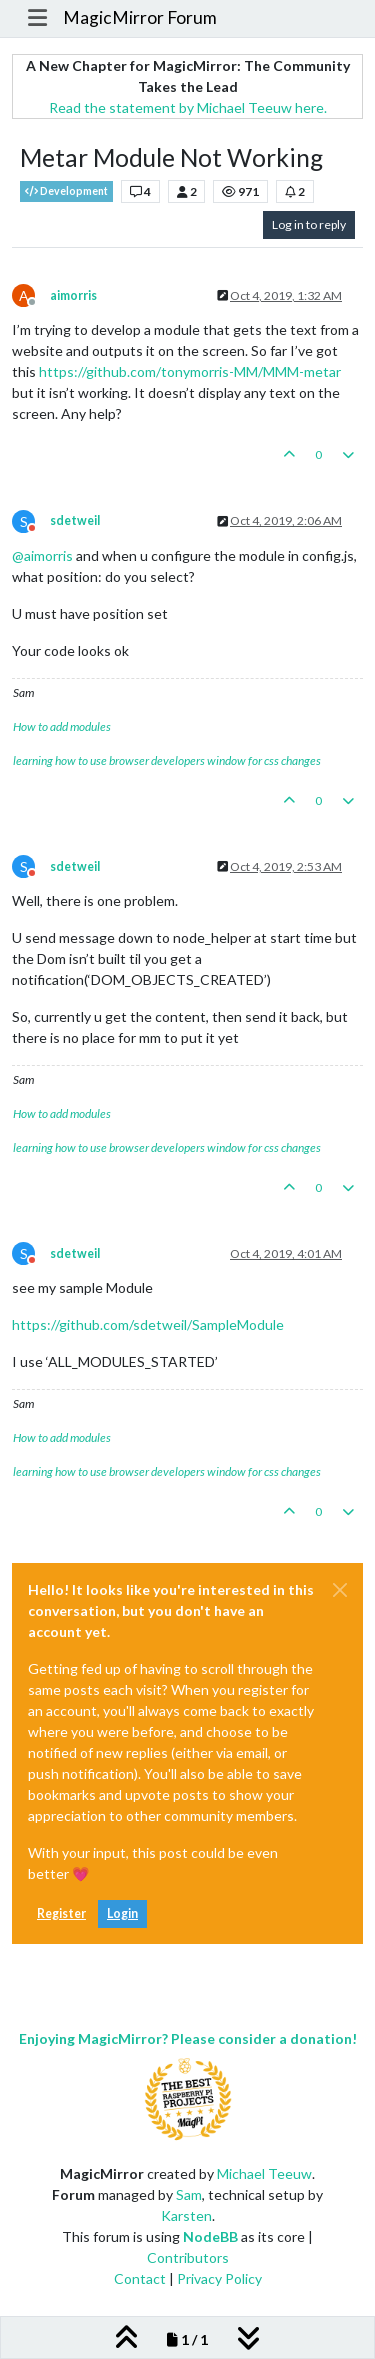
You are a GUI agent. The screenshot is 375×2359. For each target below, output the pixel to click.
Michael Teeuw (264, 2173)
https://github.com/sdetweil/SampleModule (148, 1324)
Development (66, 191)
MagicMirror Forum (140, 17)
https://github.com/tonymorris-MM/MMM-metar (190, 371)
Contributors (188, 2257)
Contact (140, 2278)
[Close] (340, 1590)
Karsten (186, 2215)
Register (61, 1913)
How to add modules (62, 726)
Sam (189, 2194)
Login (122, 1913)
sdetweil (75, 520)
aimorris (73, 295)
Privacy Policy (219, 2278)
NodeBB (210, 2236)
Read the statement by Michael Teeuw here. (188, 107)
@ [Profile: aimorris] (42, 555)
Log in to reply (309, 224)
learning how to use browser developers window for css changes (167, 760)
